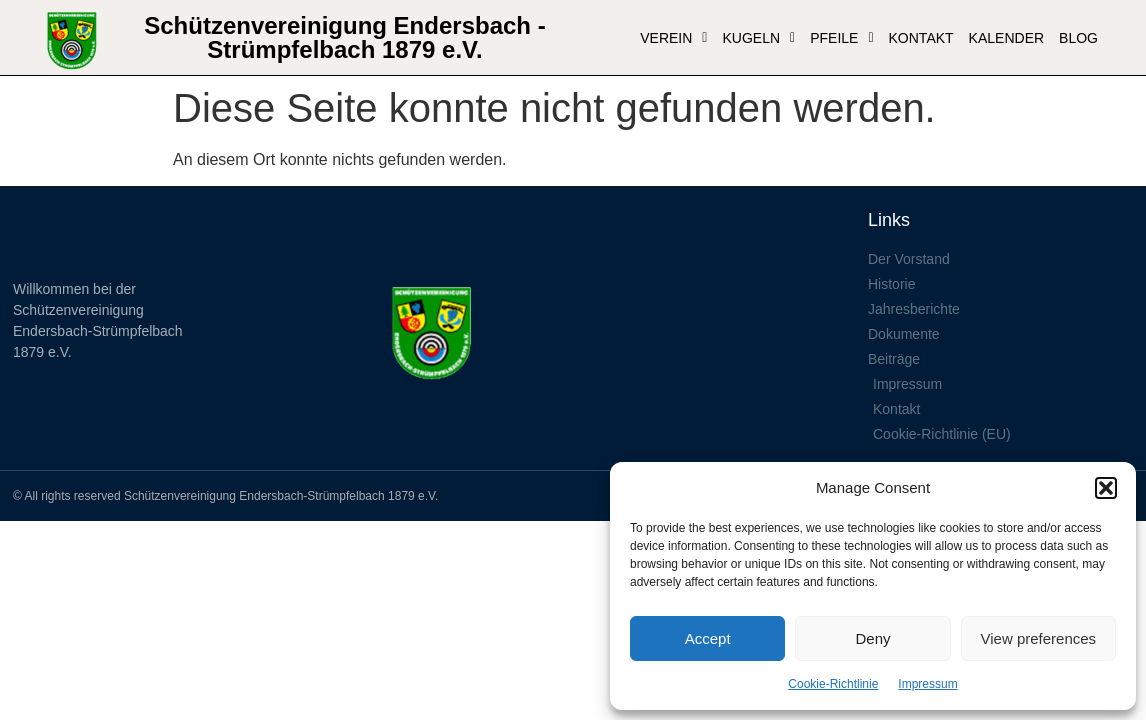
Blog (1078, 38)
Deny (872, 638)
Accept (708, 638)
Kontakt (921, 38)
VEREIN (673, 38)
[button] (1106, 488)
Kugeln (758, 38)
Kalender (1006, 38)
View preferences (1039, 638)
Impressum (927, 684)
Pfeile (841, 38)
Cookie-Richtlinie (833, 684)
